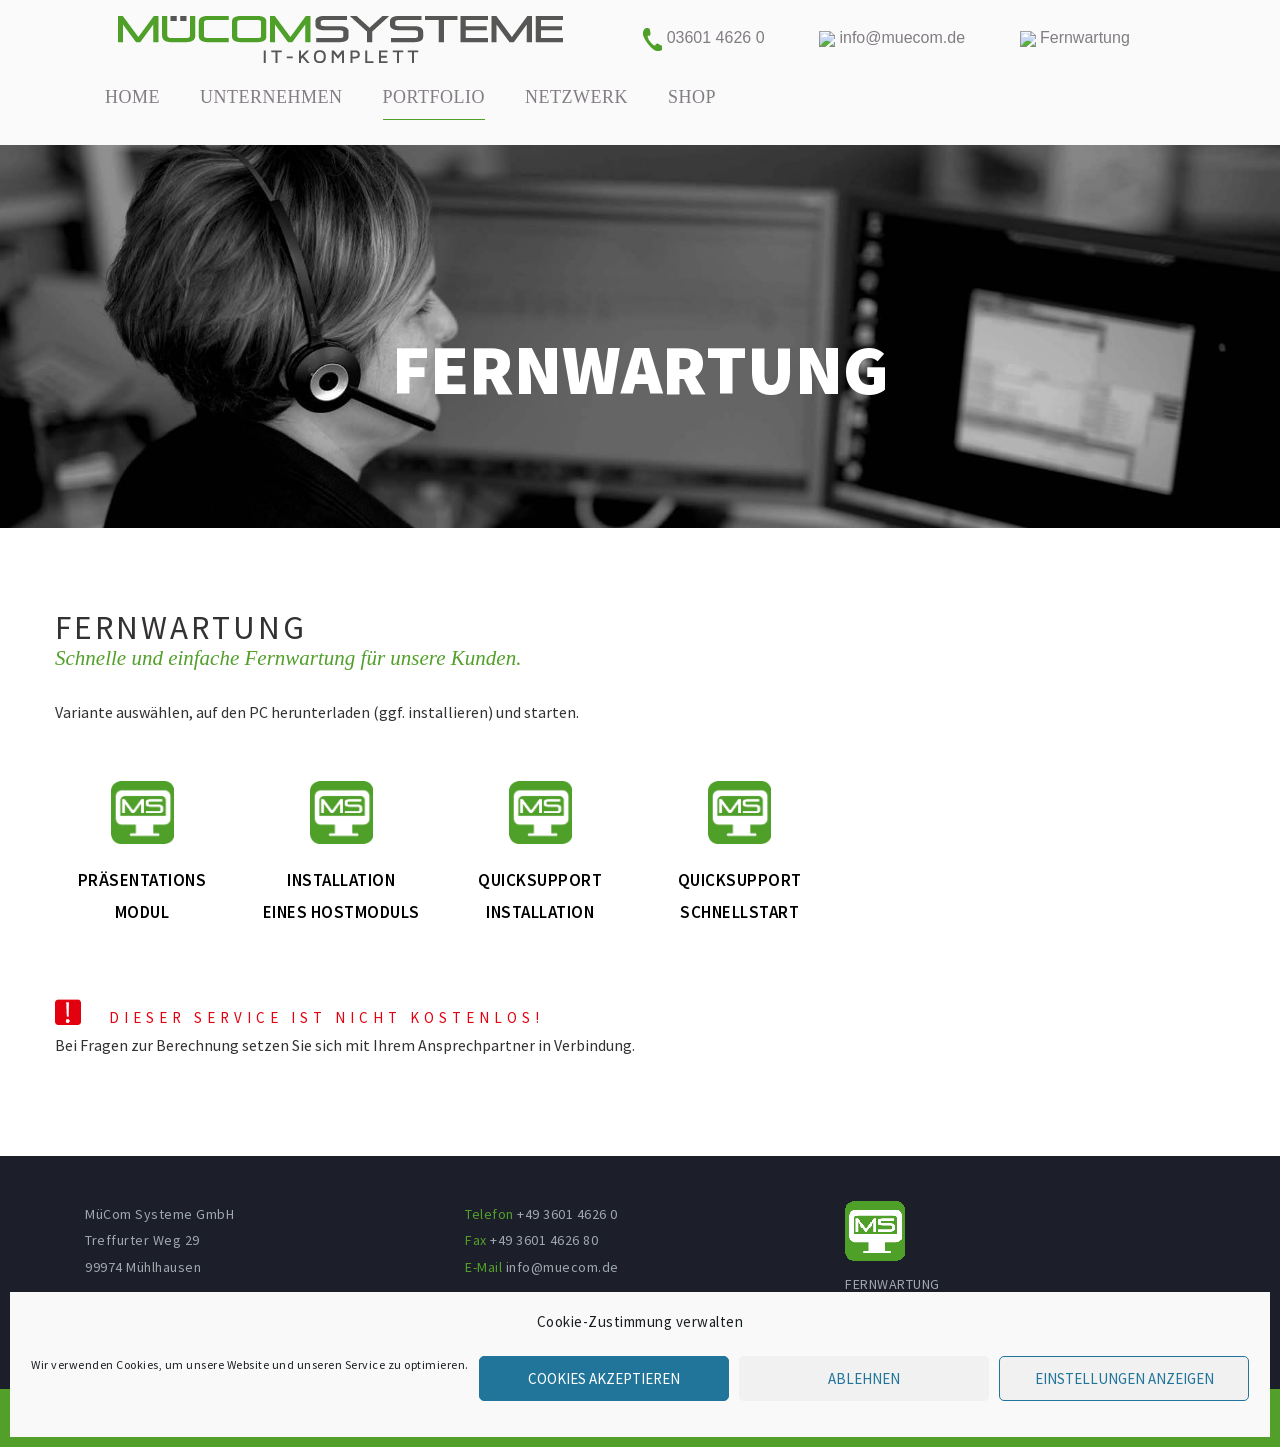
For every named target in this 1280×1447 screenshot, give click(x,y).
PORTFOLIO (434, 97)
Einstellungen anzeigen (1124, 1378)
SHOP (692, 97)
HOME (132, 97)
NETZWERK (576, 97)
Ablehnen (864, 1378)
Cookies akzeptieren (604, 1378)
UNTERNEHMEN (271, 97)
